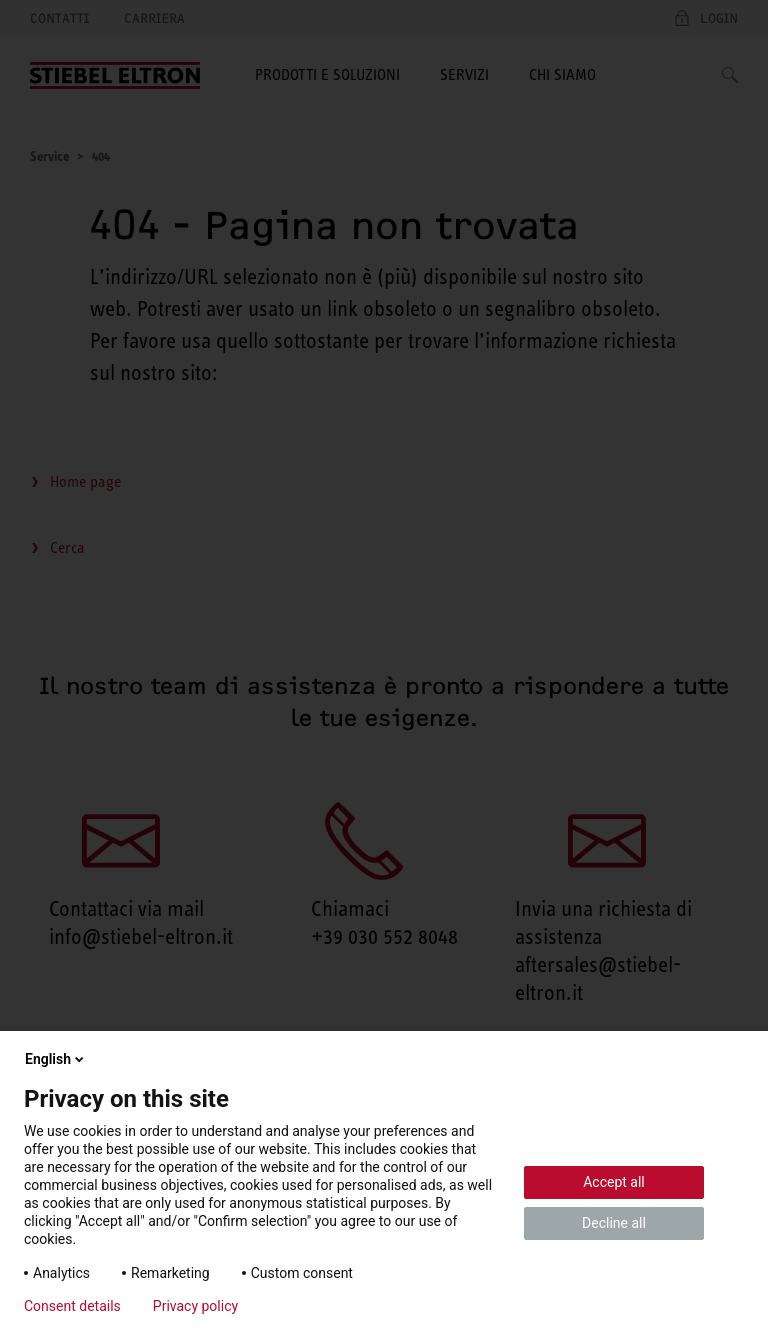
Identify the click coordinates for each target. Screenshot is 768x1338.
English (56, 1059)
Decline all (614, 1223)
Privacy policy (195, 1306)
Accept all (614, 1182)
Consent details (72, 1306)
